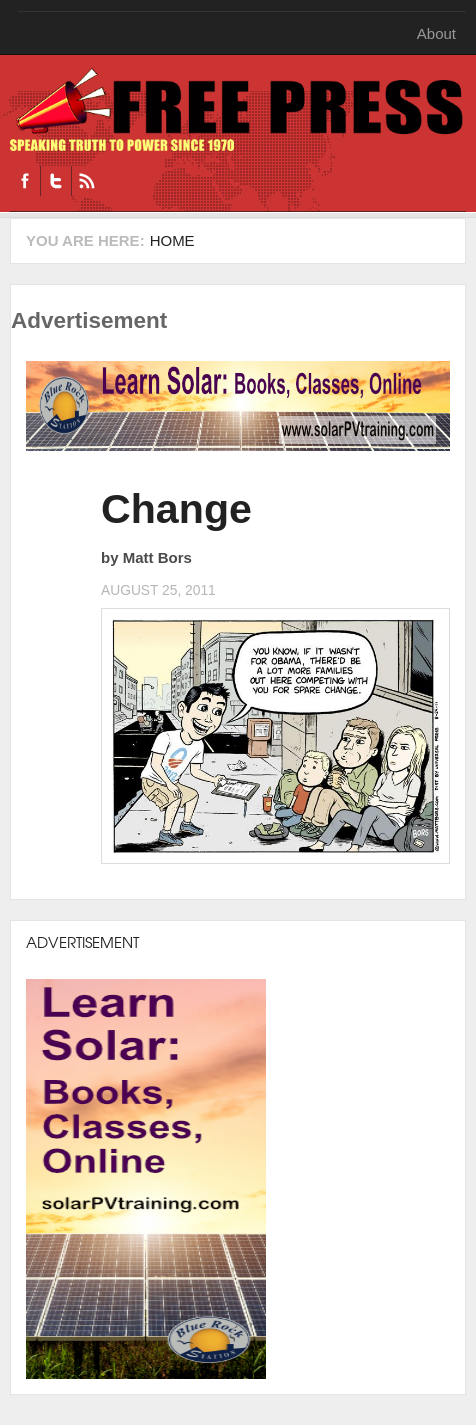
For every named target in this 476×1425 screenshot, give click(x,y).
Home (172, 240)
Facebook (25, 181)
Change (176, 509)
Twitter (55, 181)
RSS (86, 181)
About (436, 33)
